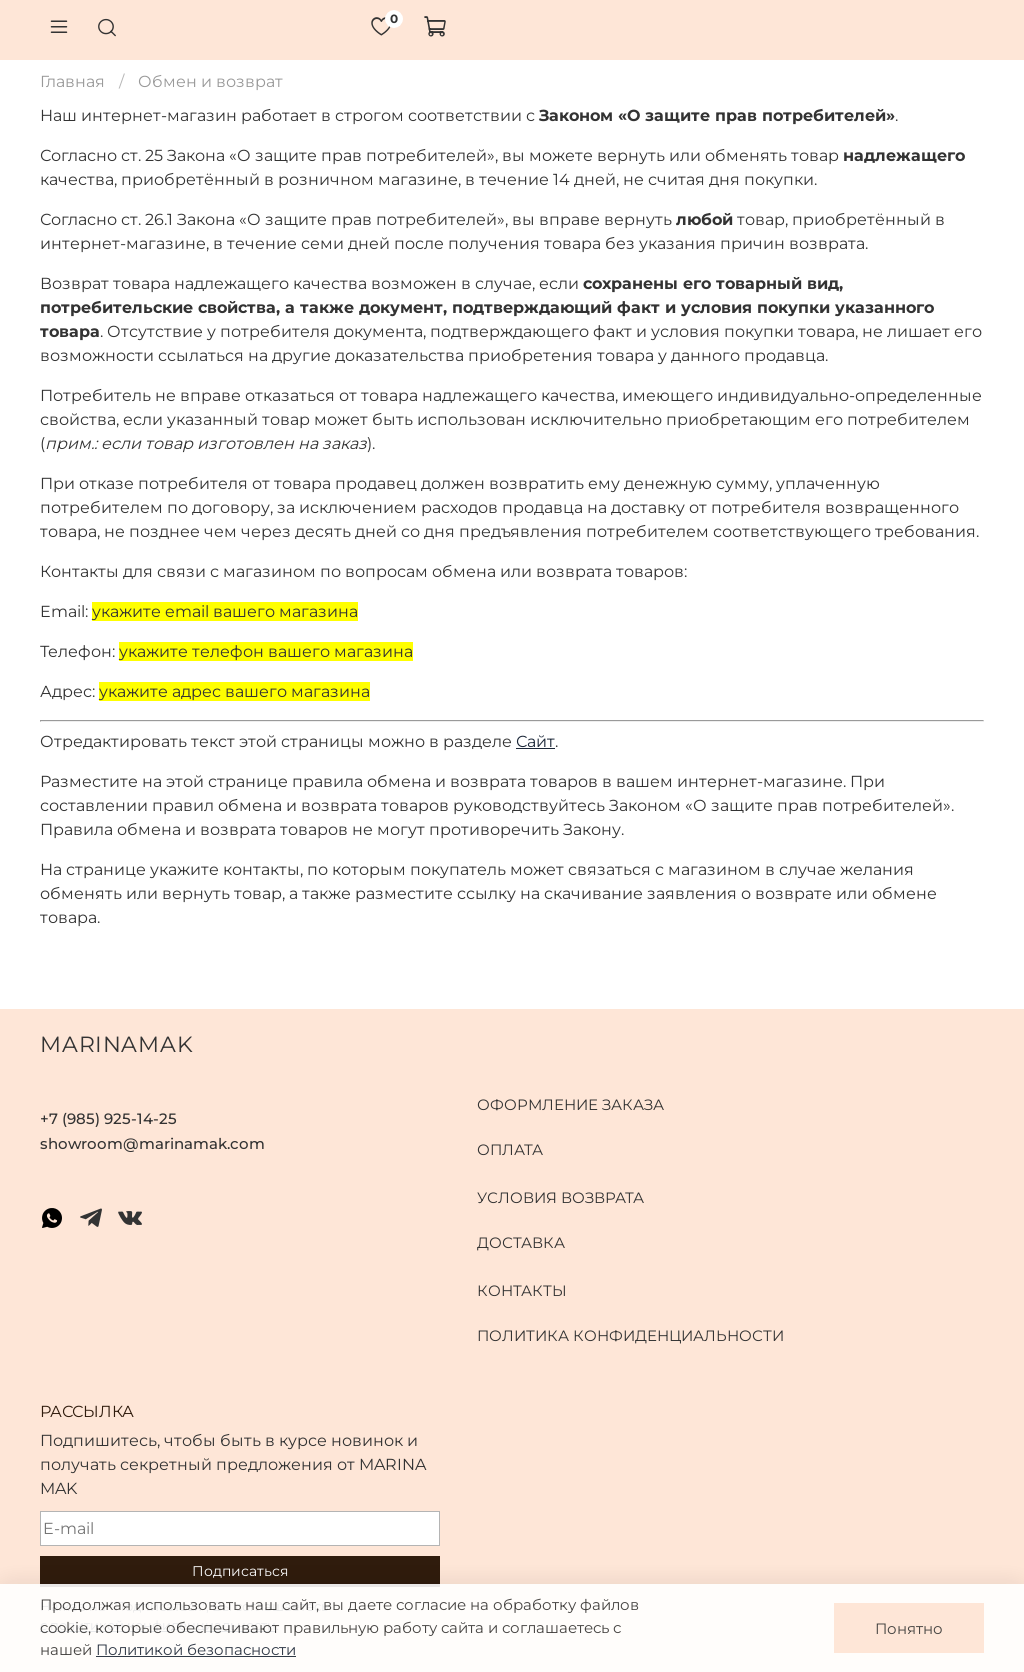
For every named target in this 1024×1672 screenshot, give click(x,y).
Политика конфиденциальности (630, 1335)
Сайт (535, 741)
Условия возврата (560, 1197)
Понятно (909, 1628)
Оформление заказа (570, 1104)
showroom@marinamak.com (152, 1143)
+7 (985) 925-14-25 (108, 1118)
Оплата (510, 1149)
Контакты (522, 1290)
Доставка (521, 1242)
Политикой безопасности (196, 1649)
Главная (72, 81)
